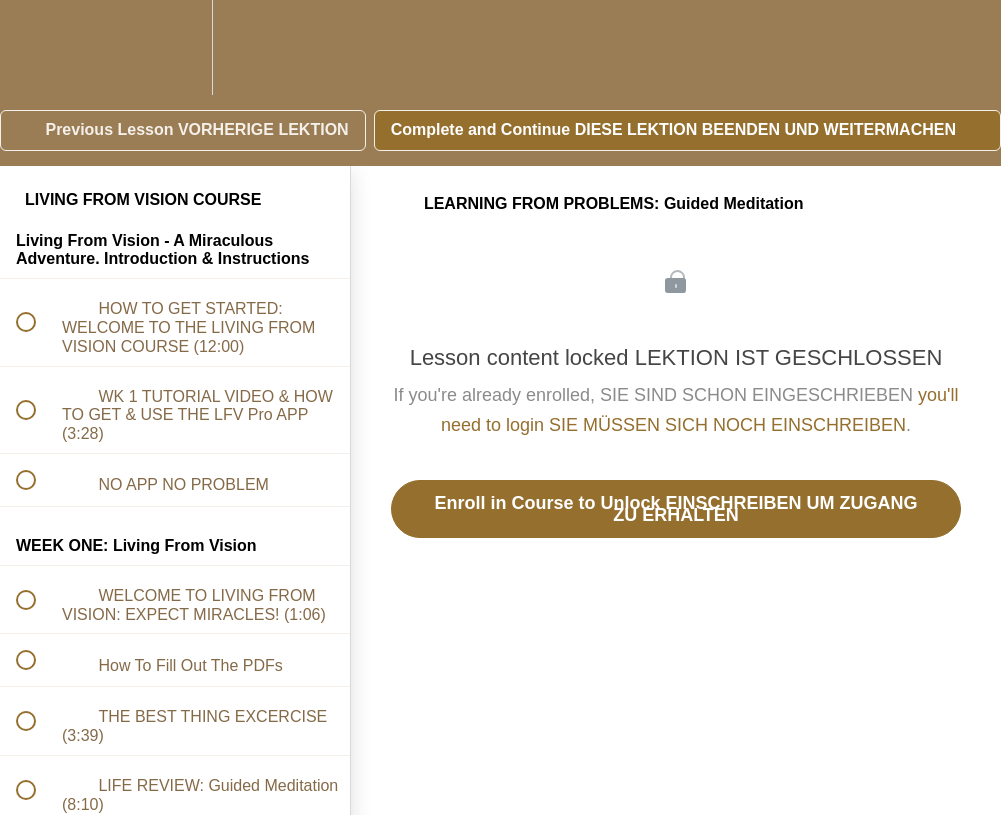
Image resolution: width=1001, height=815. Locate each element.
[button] (37, 47)
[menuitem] (175, 47)
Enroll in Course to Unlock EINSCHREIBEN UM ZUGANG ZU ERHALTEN (675, 509)
